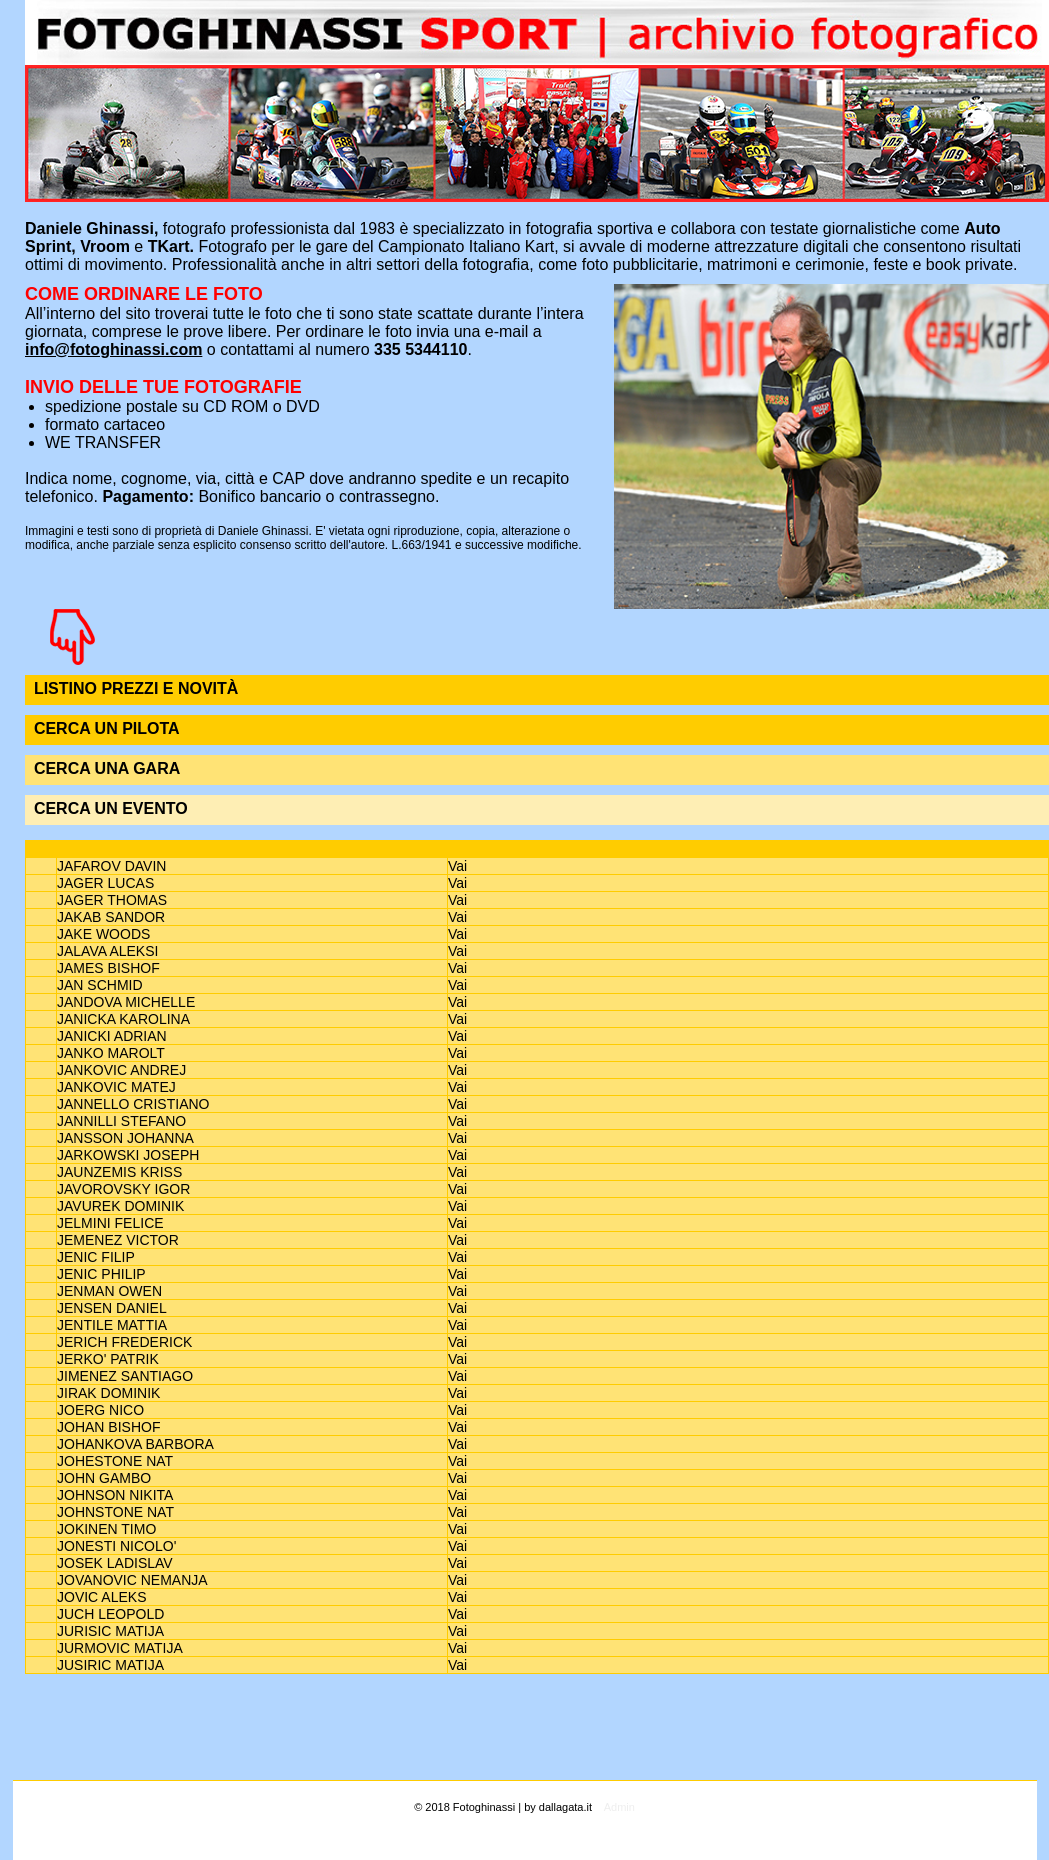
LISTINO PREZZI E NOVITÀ (136, 688)
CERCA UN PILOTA (107, 728)
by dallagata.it (558, 1807)
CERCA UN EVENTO (111, 808)
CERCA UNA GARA (107, 768)
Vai (457, 866)
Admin (619, 1807)
